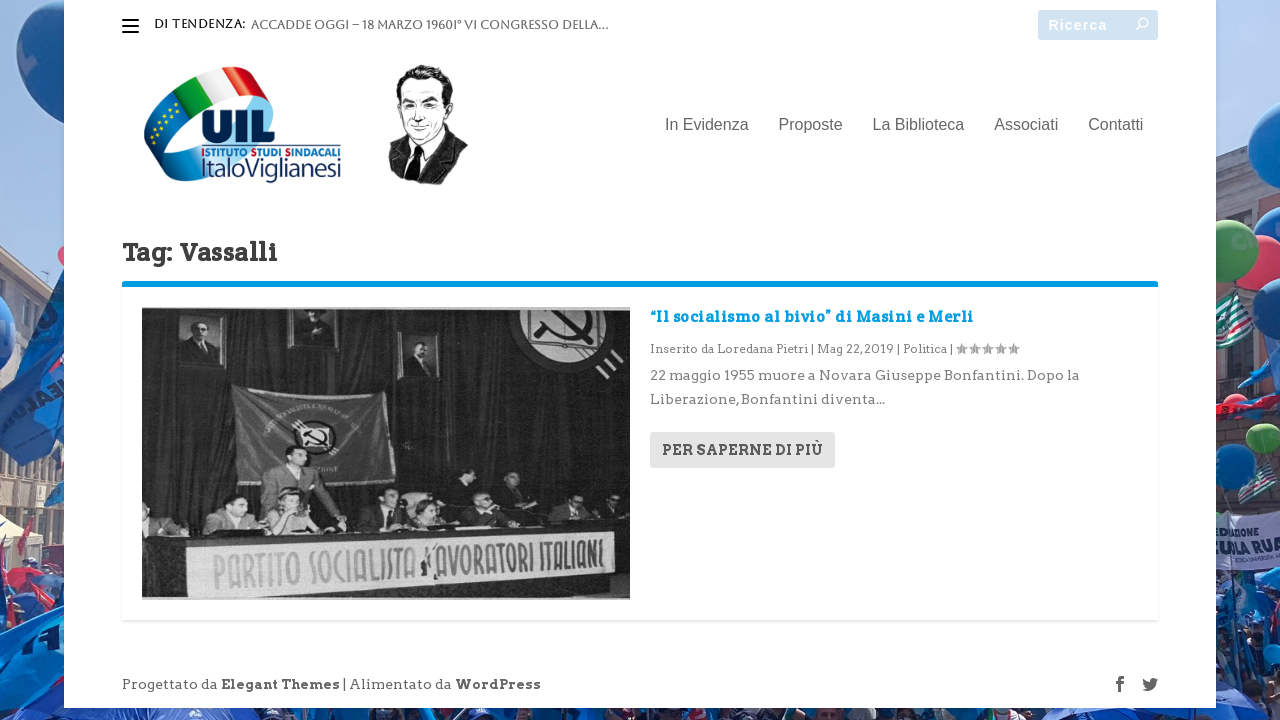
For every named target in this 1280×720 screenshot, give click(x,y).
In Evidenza (707, 125)
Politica (925, 348)
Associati (1026, 125)
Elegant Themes (280, 684)
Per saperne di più (742, 450)
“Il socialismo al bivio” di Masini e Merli (812, 316)
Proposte (811, 125)
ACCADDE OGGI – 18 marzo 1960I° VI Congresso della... (429, 25)
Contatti (1115, 125)
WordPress (498, 684)
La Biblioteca (919, 125)
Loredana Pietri (762, 348)
